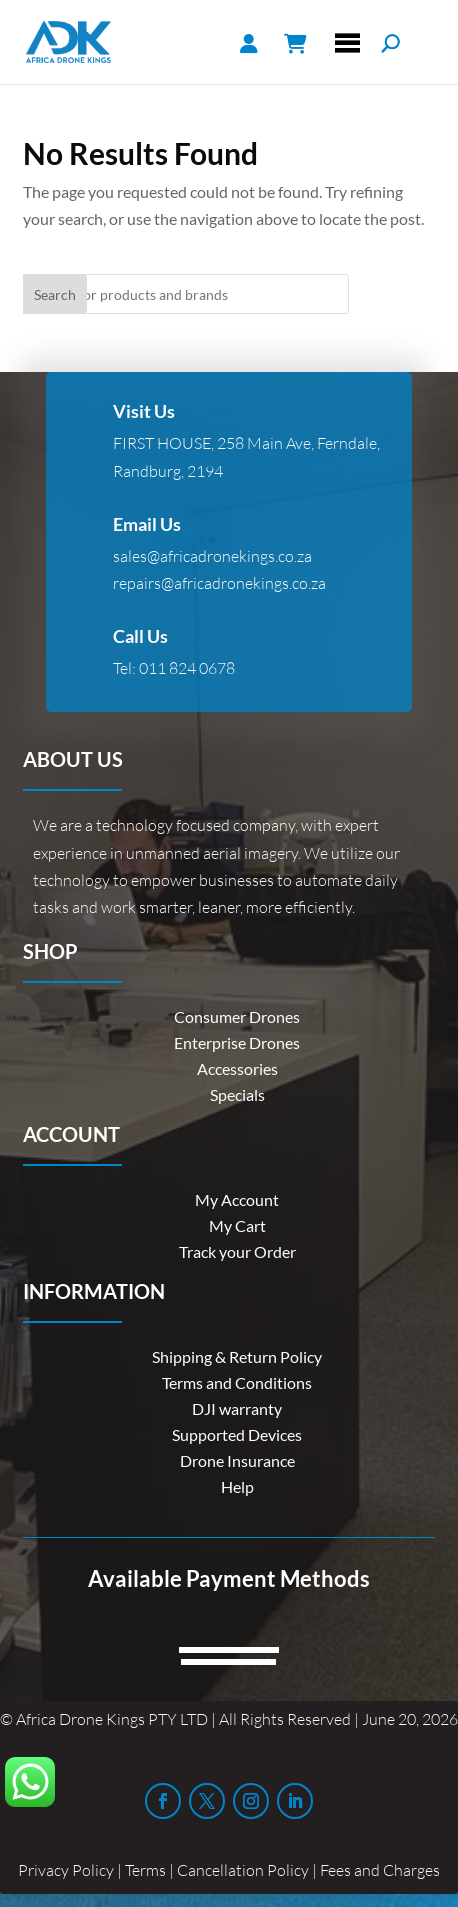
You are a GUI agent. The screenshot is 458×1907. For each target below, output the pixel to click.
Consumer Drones (237, 1016)
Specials (237, 1094)
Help (237, 1486)
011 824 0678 (187, 668)
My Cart (237, 1225)
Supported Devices (237, 1434)
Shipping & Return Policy (237, 1356)
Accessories (237, 1068)
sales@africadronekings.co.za (212, 556)
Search (55, 294)
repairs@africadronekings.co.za (219, 583)
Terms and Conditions (237, 1382)
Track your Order (237, 1251)
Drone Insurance (237, 1460)
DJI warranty (237, 1408)
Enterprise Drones (237, 1042)
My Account (237, 1199)
